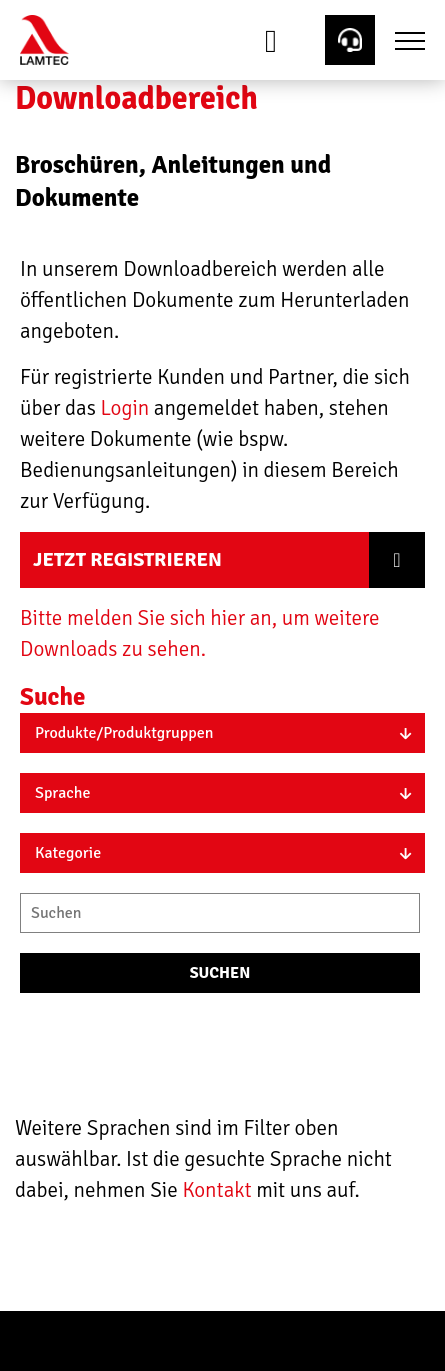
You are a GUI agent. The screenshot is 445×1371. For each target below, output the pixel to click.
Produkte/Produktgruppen (124, 733)
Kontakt (219, 1190)
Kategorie (68, 853)
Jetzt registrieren (127, 559)
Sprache (62, 793)
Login (124, 408)
